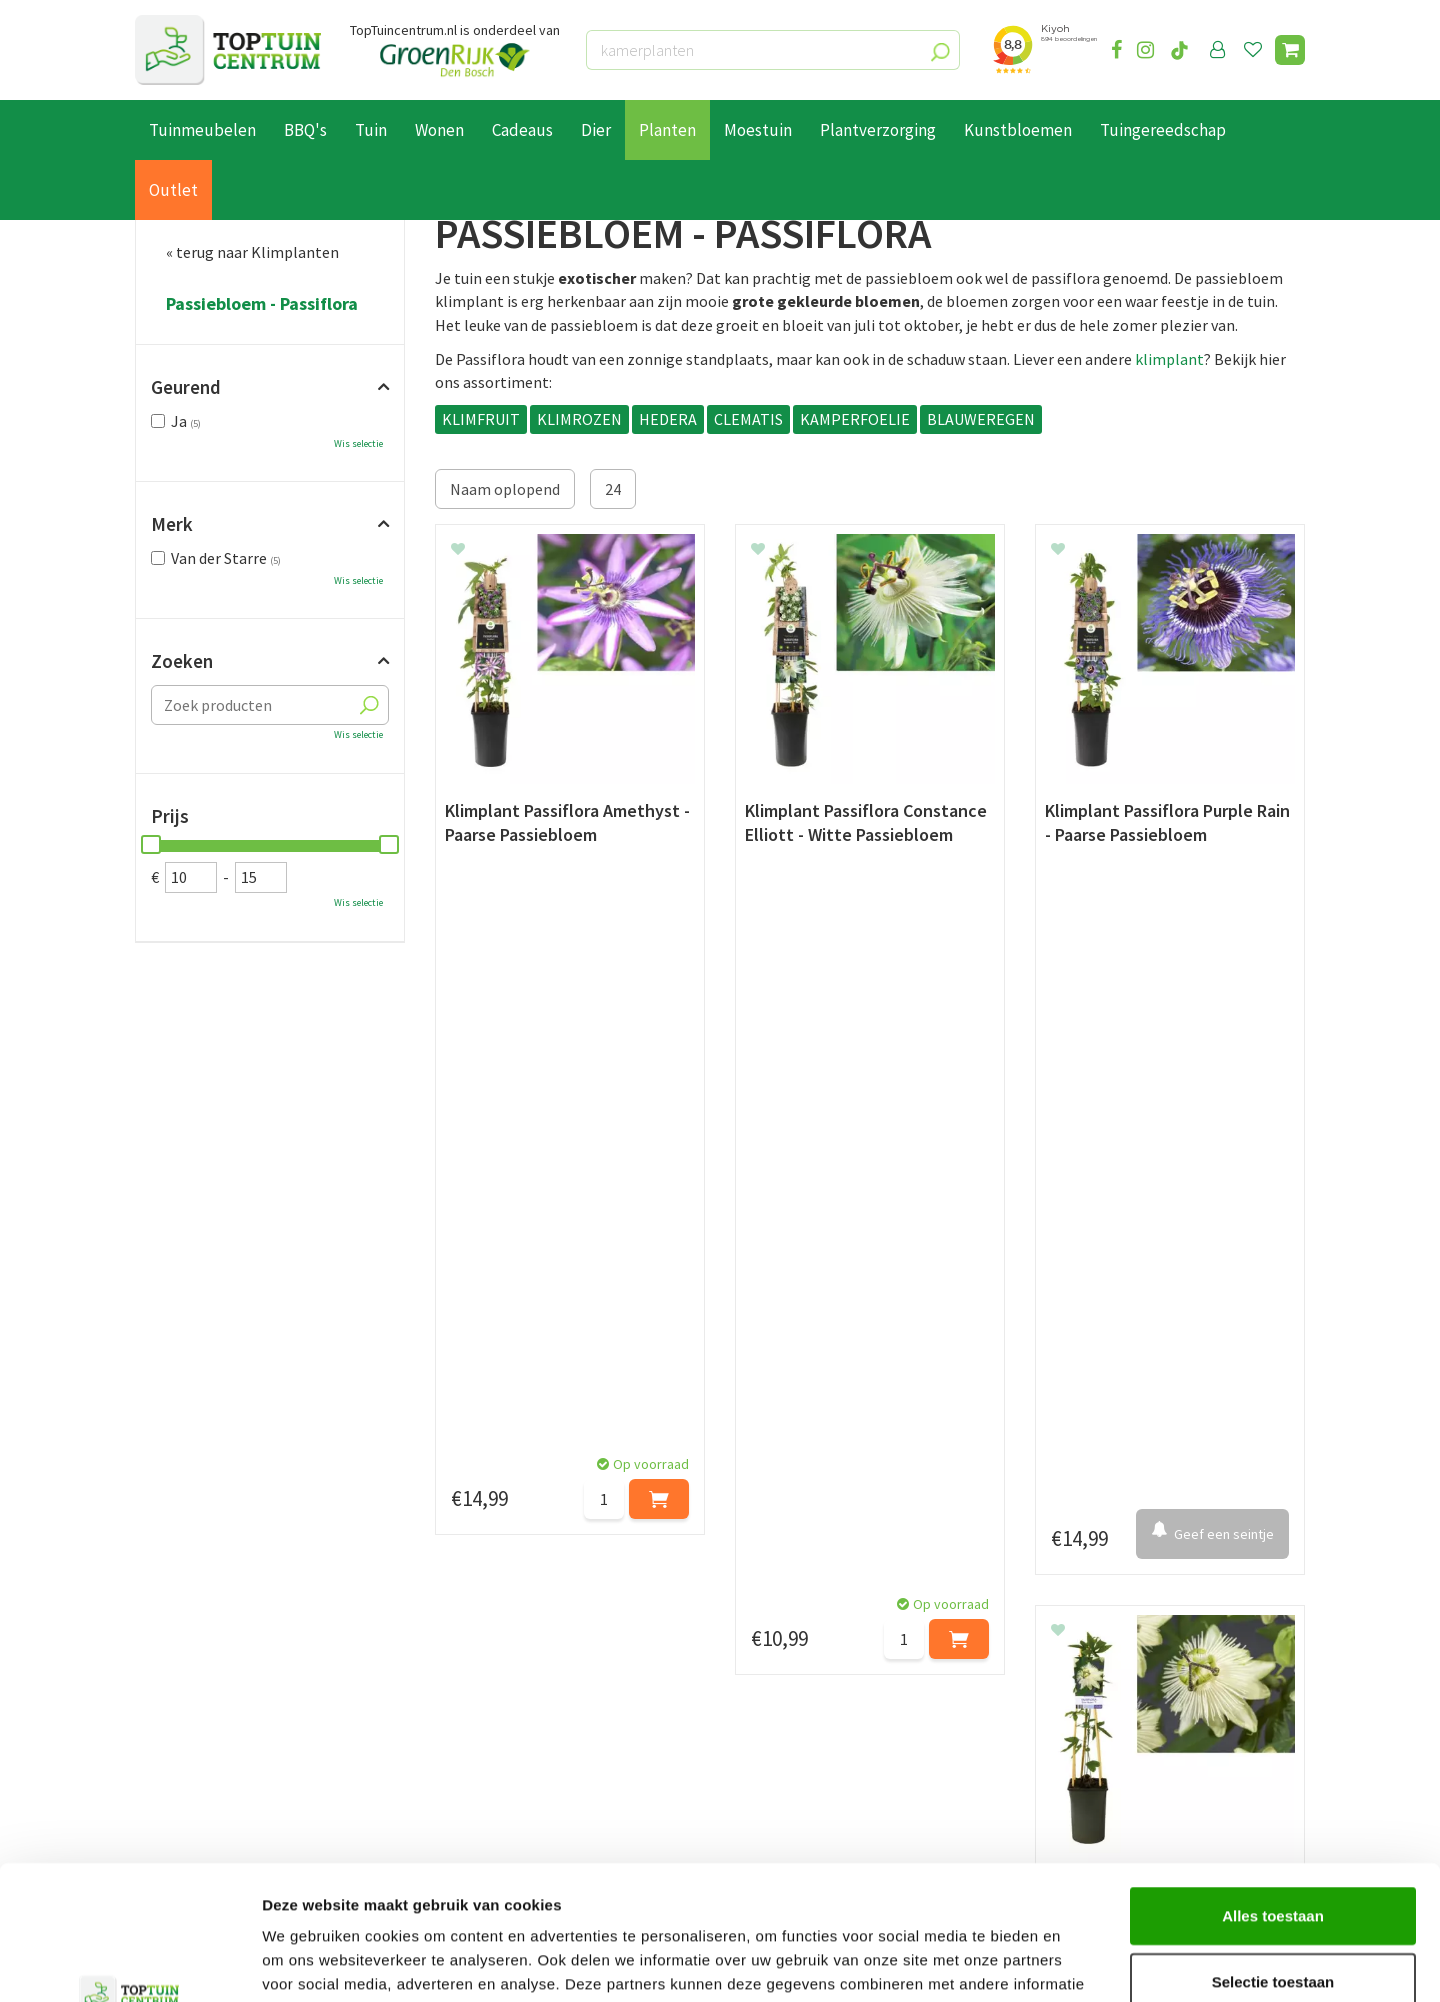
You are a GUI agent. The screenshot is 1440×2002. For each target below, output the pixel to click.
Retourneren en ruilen (210, 1713)
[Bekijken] (1290, 50)
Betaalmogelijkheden (209, 1668)
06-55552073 (1103, 1697)
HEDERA (668, 419)
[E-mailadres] (870, 1540)
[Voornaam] (413, 1540)
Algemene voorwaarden (216, 1736)
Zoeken (182, 661)
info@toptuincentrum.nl (1145, 1727)
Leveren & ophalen (198, 1691)
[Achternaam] (620, 1540)
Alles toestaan (1273, 1789)
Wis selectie (358, 443)
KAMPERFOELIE (855, 419)
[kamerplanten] (773, 50)
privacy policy (822, 1490)
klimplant (1169, 359)
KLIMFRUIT (481, 419)
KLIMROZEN (579, 419)
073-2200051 (1103, 1667)
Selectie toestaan (1273, 1855)
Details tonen (1080, 1962)
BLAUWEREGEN (981, 419)
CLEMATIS (748, 419)
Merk (172, 524)
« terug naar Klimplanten (252, 252)
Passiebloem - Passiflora (262, 304)
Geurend (186, 387)
